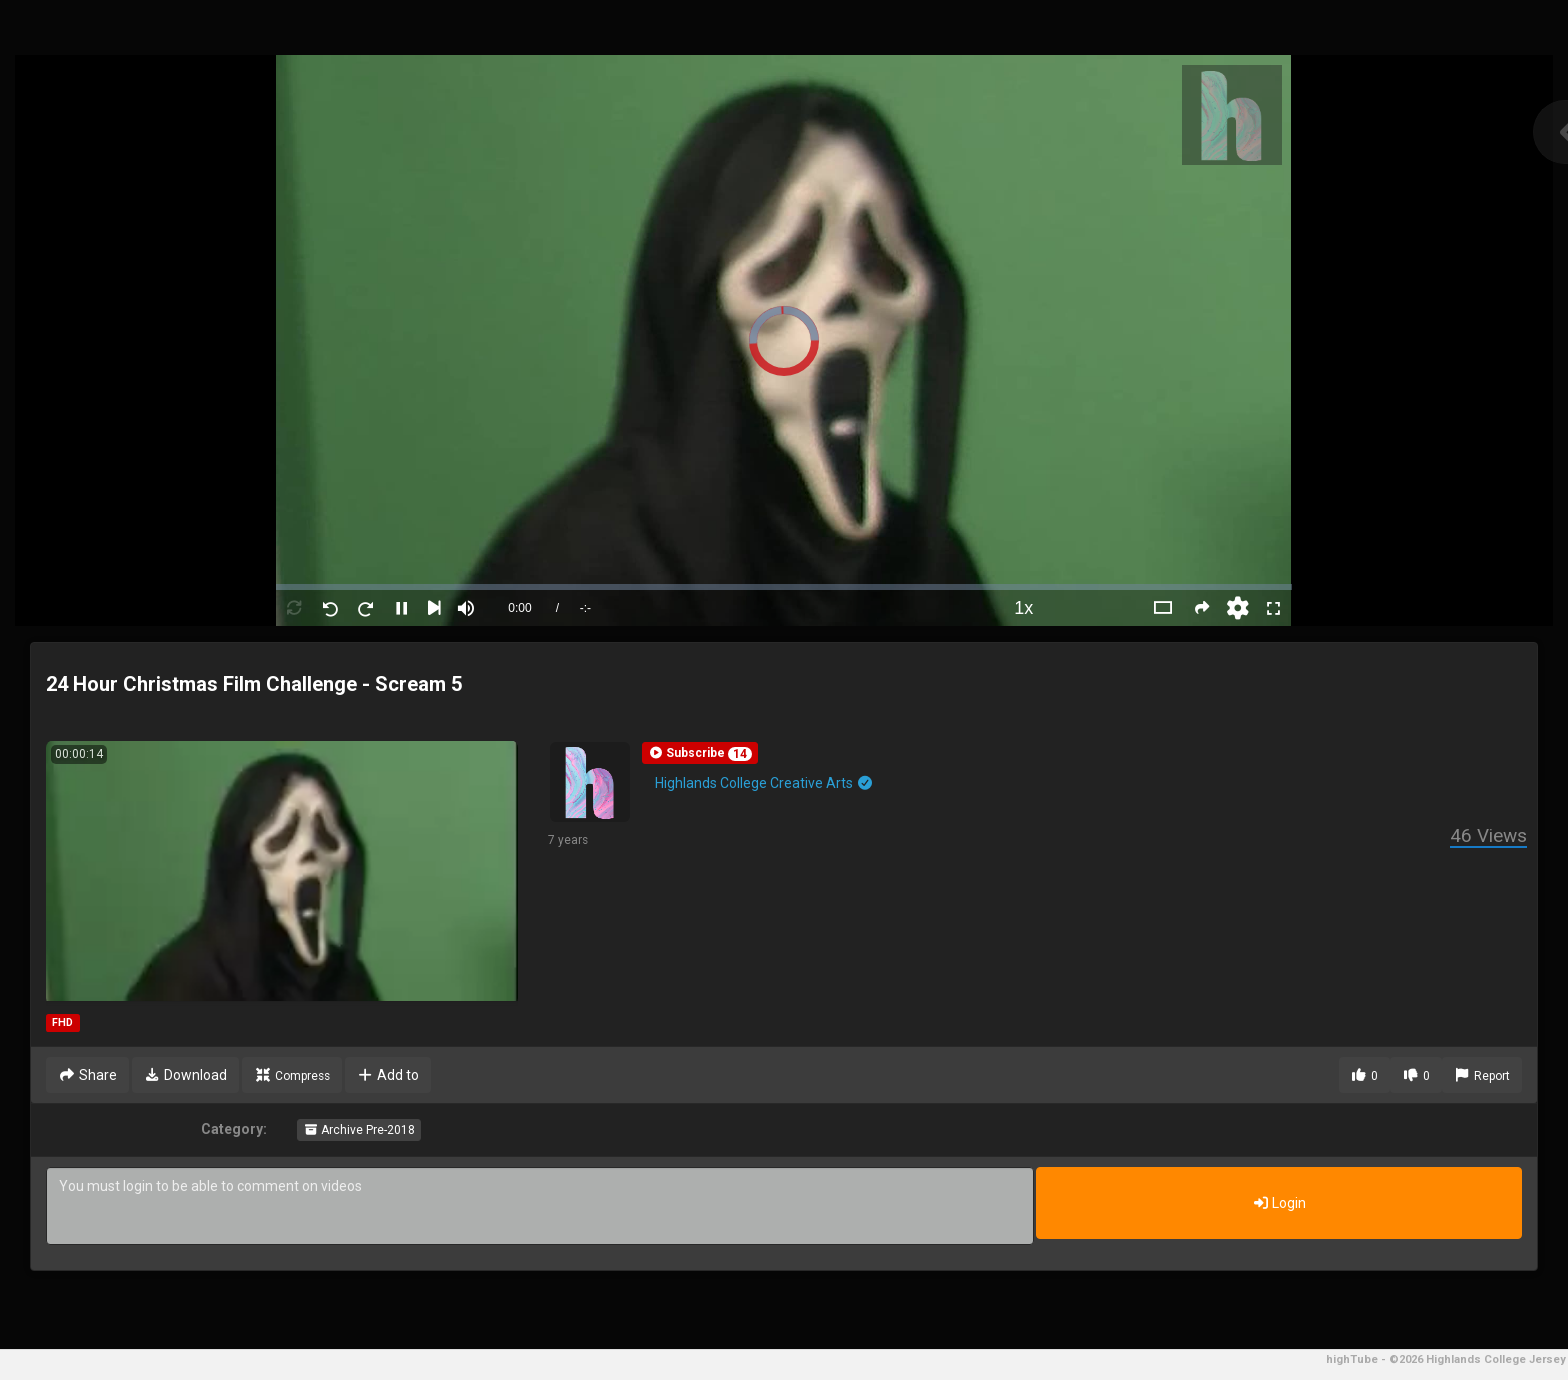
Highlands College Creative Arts (764, 783)
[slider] (783, 587)
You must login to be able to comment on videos (540, 1206)
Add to (388, 1075)
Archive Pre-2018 (359, 1130)
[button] (700, 753)
